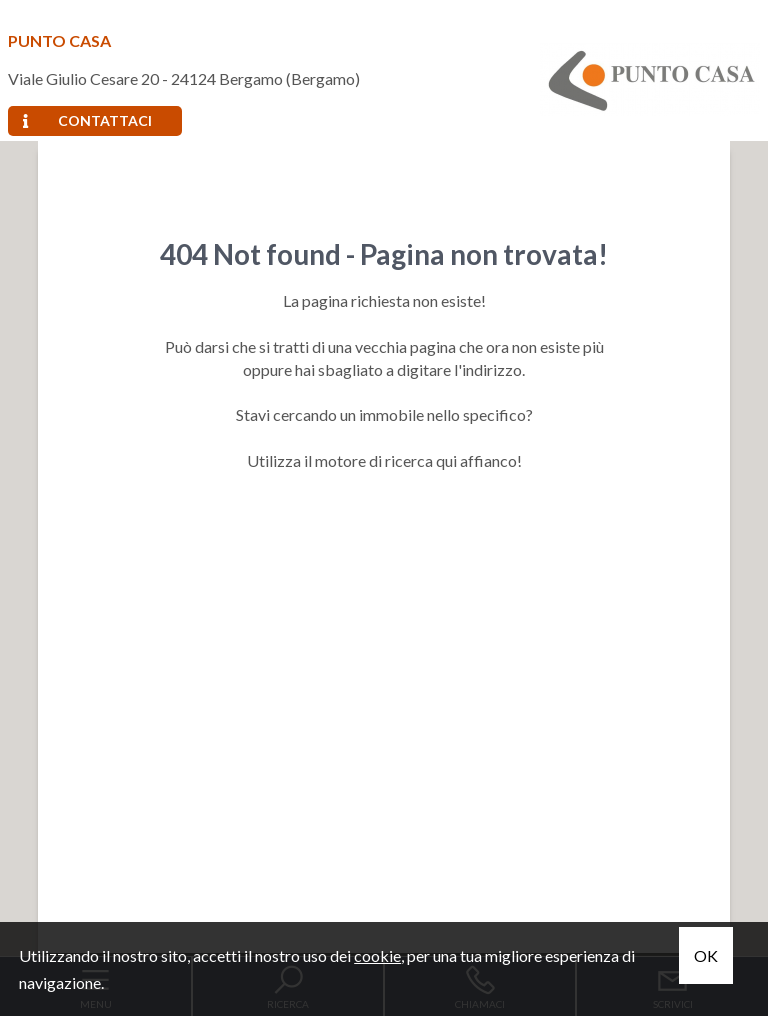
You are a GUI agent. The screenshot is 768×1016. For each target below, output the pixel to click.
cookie (377, 955)
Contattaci (87, 120)
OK (706, 955)
